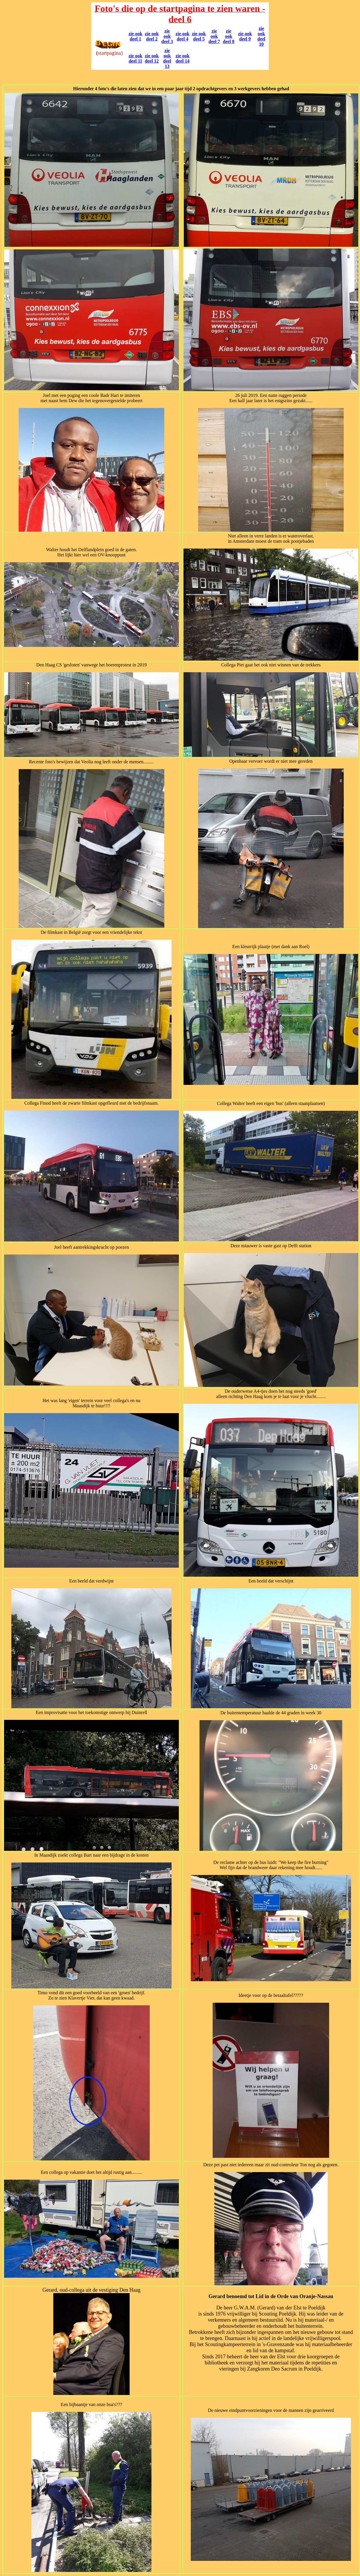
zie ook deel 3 (167, 36)
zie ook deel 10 (261, 36)
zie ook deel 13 (167, 58)
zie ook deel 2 (152, 36)
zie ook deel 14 (183, 58)
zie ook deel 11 (135, 58)
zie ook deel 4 (183, 36)
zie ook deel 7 (214, 36)
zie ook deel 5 (199, 36)
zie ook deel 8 (228, 36)
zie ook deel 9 (245, 36)
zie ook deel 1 (135, 36)
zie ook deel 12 (152, 58)
